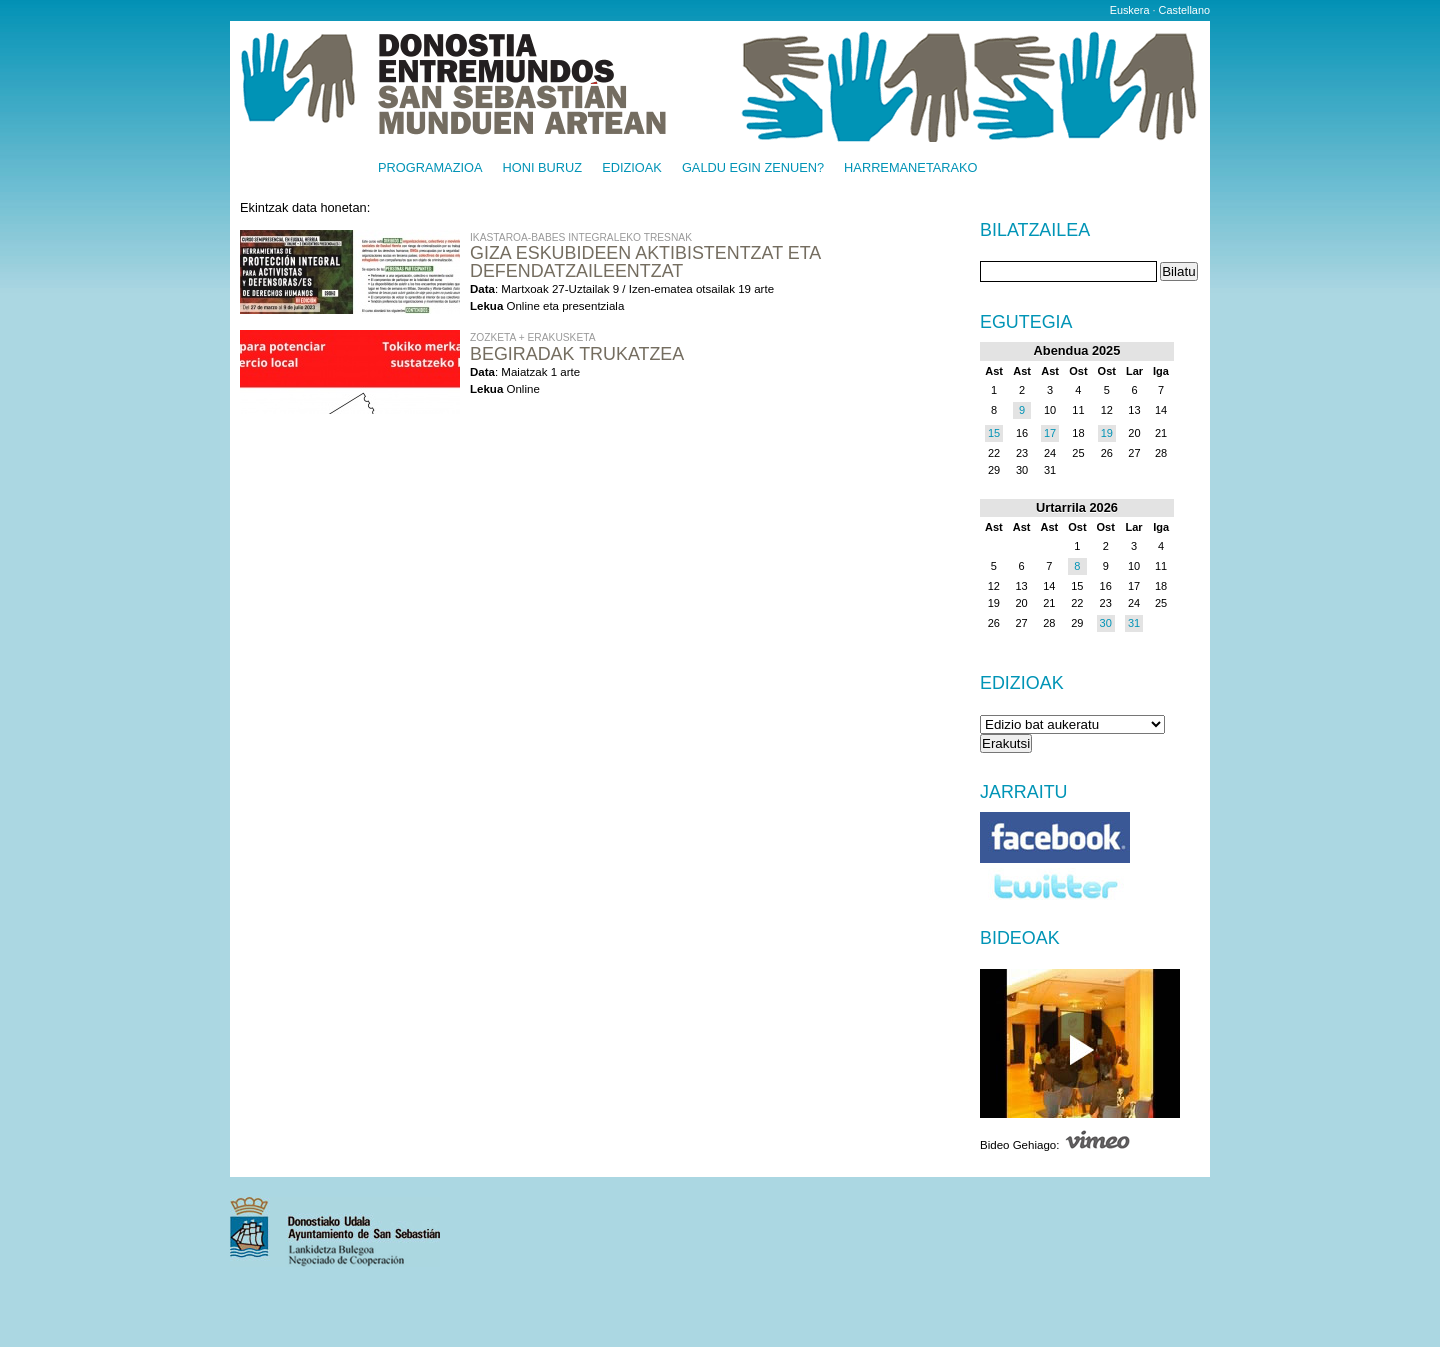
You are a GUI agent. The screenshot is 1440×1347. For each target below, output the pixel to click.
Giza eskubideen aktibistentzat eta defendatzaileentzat (645, 262)
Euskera (1130, 10)
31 (1134, 623)
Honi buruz (543, 168)
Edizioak (632, 168)
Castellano (1184, 10)
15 (994, 433)
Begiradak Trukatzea (577, 354)
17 (1050, 433)
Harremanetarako (910, 168)
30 (1106, 623)
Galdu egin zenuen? (753, 168)
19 (1107, 433)
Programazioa (430, 168)
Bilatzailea (1035, 231)
